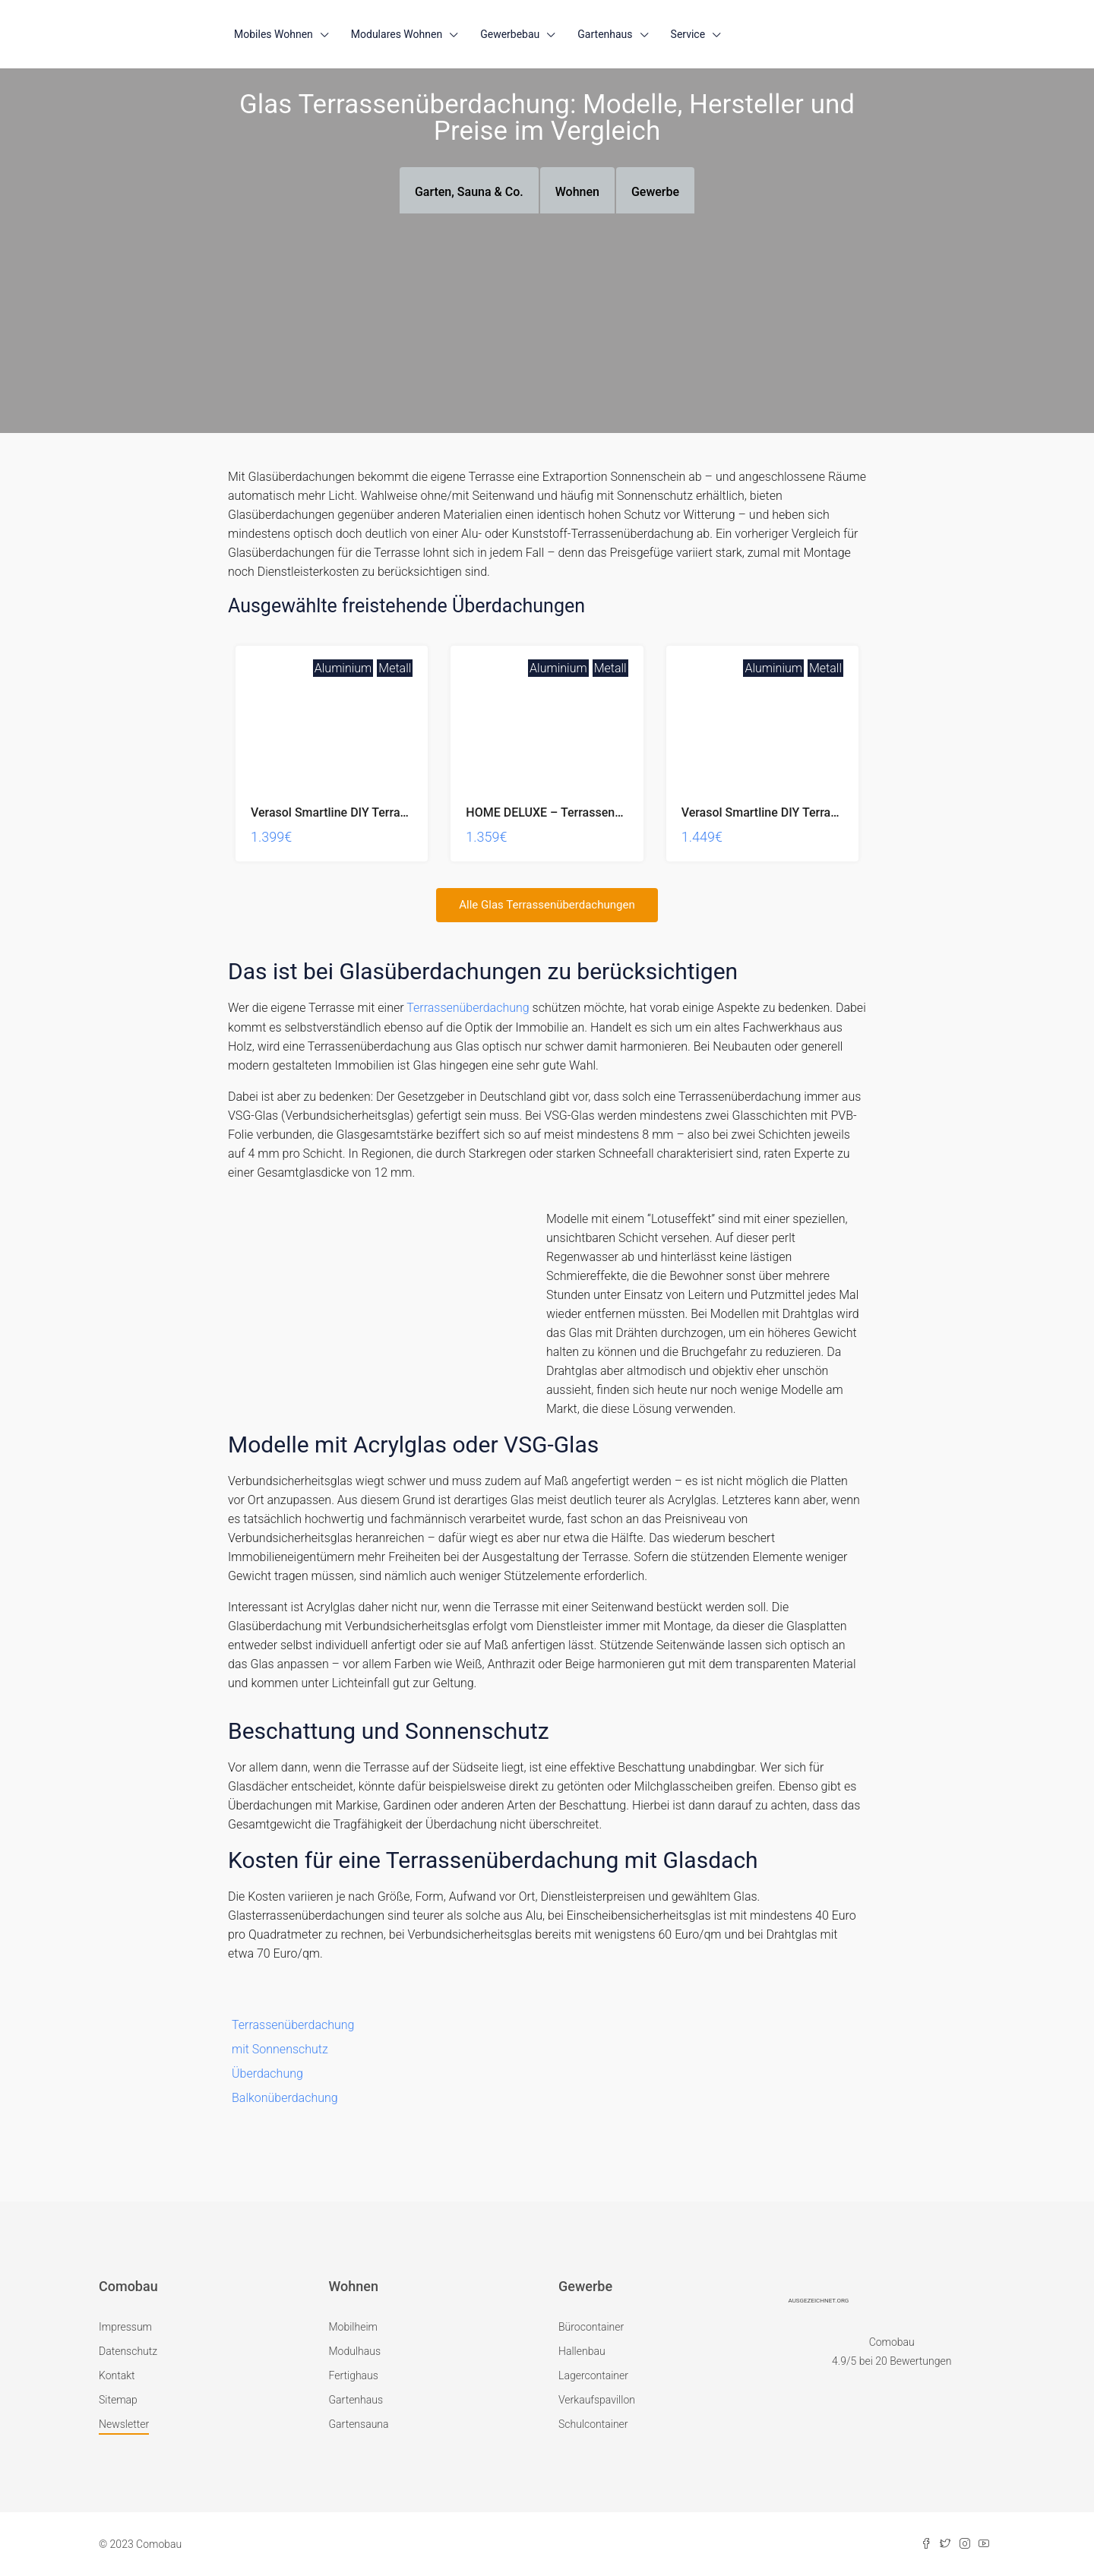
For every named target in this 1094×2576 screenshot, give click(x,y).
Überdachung (267, 2073)
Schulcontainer (593, 2423)
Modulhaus (355, 2350)
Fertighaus (353, 2375)
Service (688, 34)
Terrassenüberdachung (467, 1007)
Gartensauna (359, 2423)
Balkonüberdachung (285, 2097)
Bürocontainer (591, 2326)
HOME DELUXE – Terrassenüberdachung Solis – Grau (610, 812)
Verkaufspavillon (596, 2399)
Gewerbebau (509, 34)
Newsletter (124, 2423)
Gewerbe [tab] (655, 192)
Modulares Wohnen (396, 34)
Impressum (125, 2326)
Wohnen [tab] (577, 192)
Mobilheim (353, 2326)
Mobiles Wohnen (273, 34)
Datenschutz (128, 2350)
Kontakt (117, 2375)
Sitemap (118, 2399)
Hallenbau (581, 2350)
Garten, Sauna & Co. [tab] (469, 192)
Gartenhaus (604, 34)
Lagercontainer (593, 2375)
